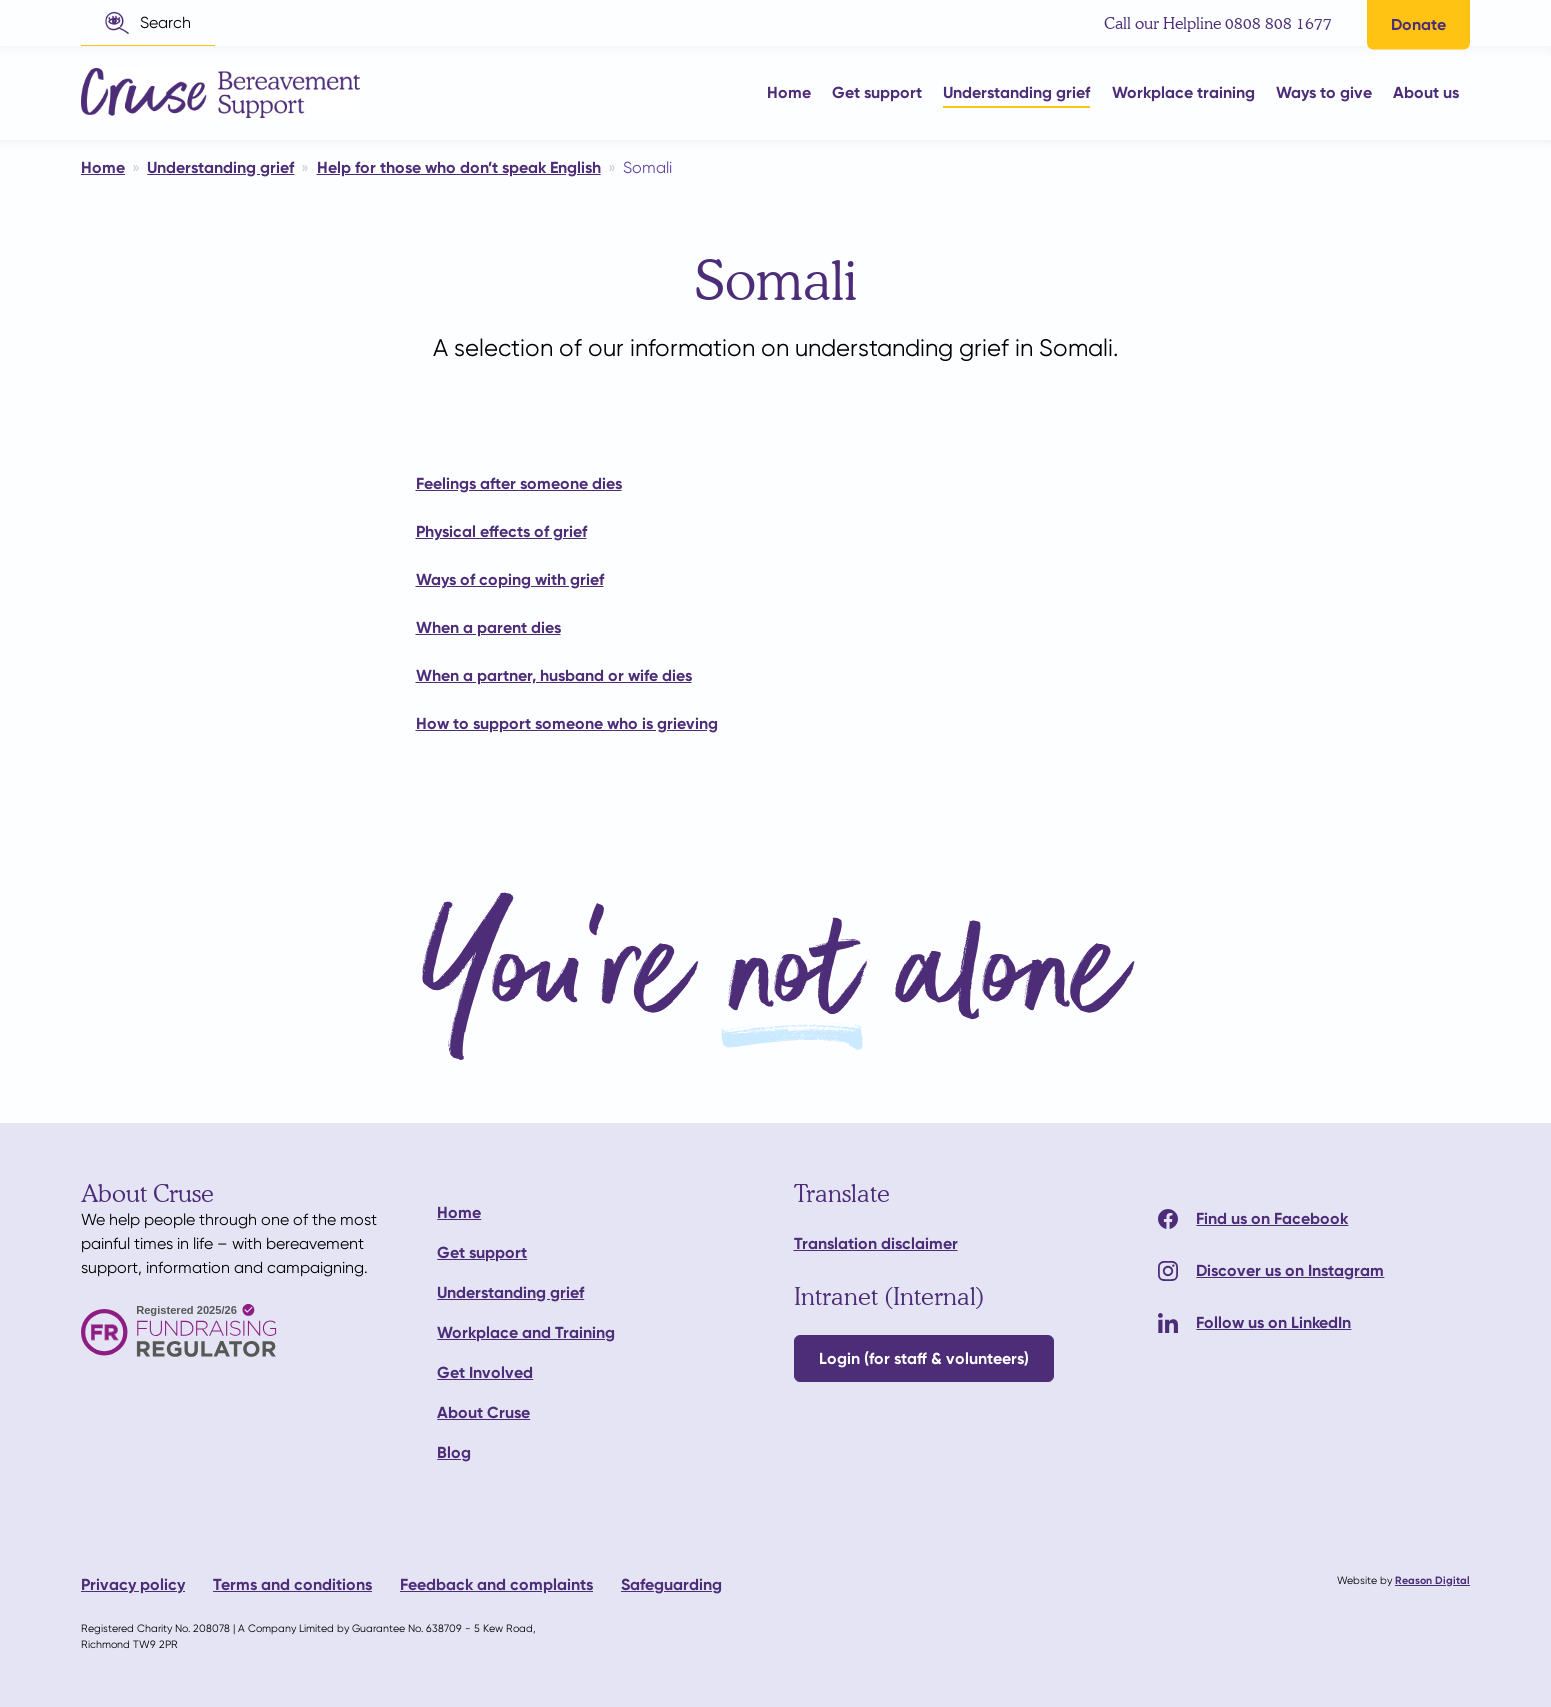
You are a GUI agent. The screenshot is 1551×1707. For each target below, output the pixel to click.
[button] (148, 23)
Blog (454, 1452)
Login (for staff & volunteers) (924, 1358)
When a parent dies (488, 627)
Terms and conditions (292, 1584)
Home (459, 1212)
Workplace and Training (526, 1332)
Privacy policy (133, 1584)
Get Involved (485, 1372)
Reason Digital (1432, 1580)
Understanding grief (510, 1292)
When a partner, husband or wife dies (554, 675)
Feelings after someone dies (519, 483)
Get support (482, 1252)
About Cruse (483, 1412)
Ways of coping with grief (510, 579)
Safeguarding (671, 1584)
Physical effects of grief (501, 531)
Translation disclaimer (876, 1243)
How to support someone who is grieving (567, 723)
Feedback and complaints (496, 1584)
